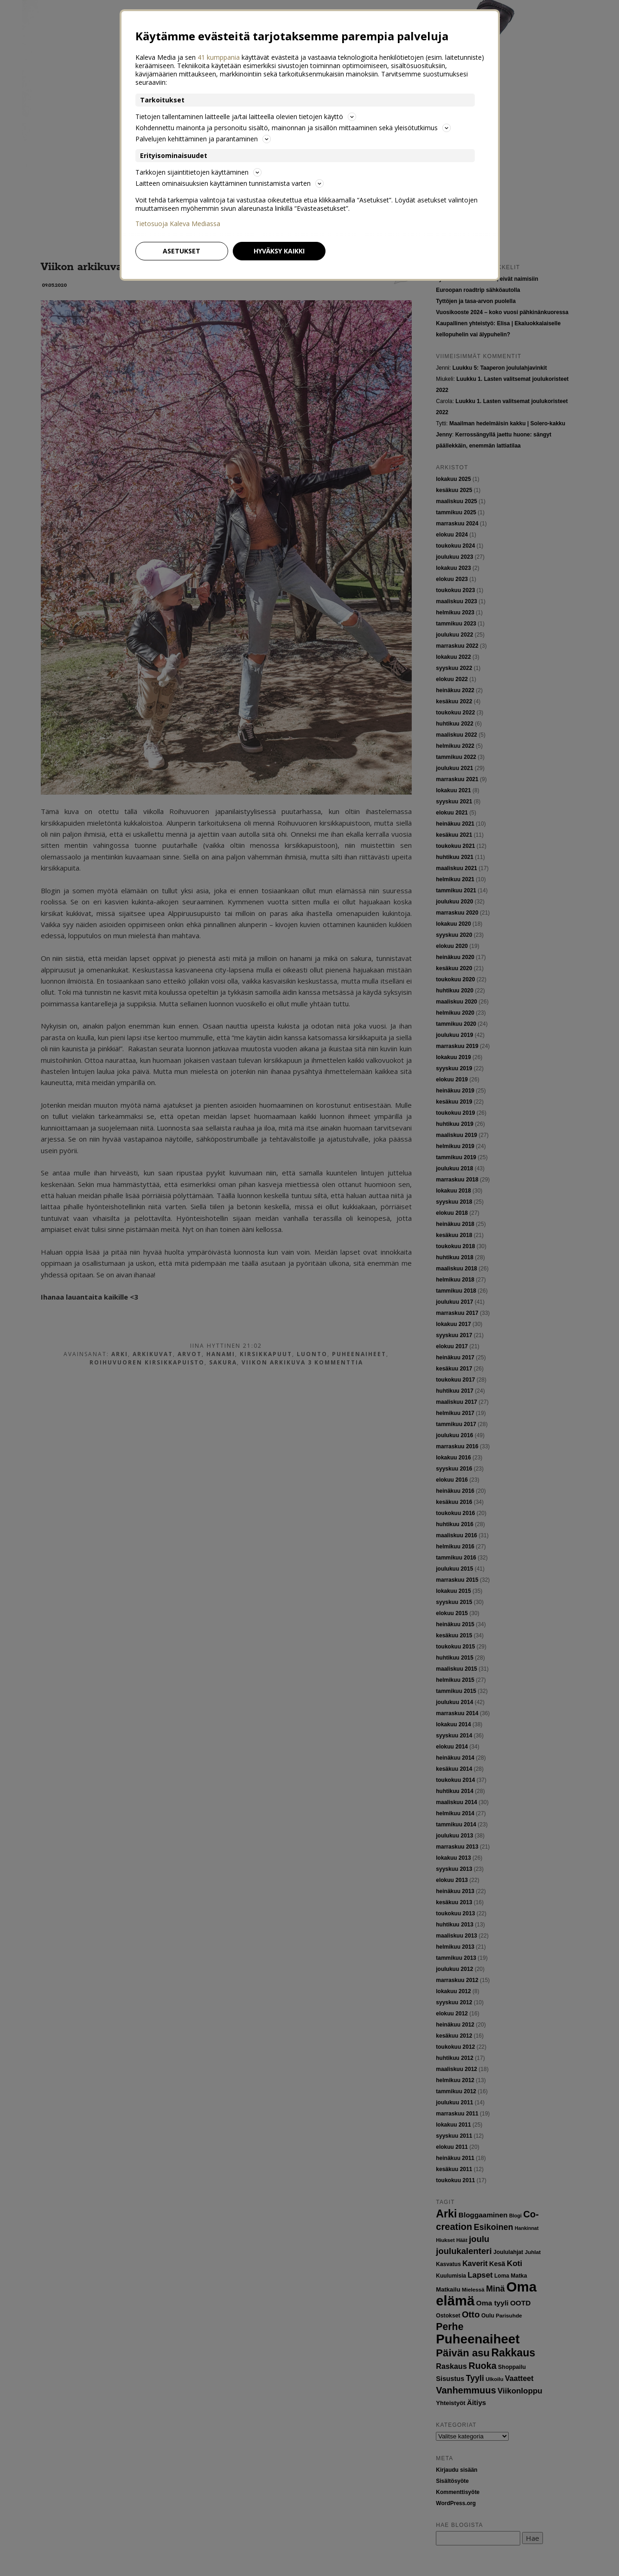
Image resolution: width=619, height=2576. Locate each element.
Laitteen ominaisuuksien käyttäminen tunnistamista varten (229, 183)
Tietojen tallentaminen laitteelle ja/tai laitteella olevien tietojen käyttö (245, 116)
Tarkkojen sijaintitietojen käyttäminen (198, 172)
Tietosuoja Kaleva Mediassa (177, 224)
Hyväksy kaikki (279, 250)
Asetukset (181, 250)
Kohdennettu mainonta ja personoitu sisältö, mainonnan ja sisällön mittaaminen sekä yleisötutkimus (293, 127)
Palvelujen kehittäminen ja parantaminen (203, 138)
